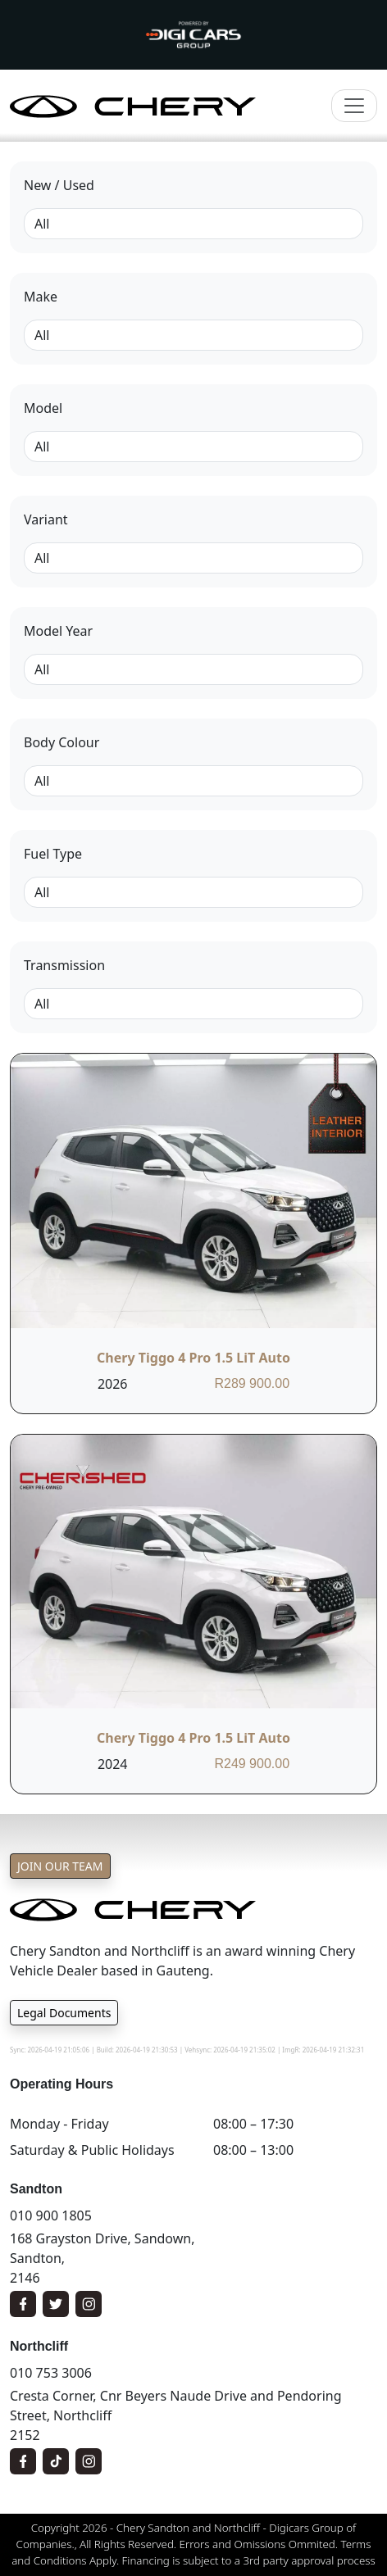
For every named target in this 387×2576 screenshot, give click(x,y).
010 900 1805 (51, 2215)
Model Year (58, 631)
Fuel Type (53, 854)
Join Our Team (60, 1866)
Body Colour (61, 742)
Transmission (64, 965)
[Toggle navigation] (354, 105)
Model (43, 408)
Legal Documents (64, 2012)
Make (40, 297)
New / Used (59, 185)
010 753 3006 (51, 2373)
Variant (46, 519)
